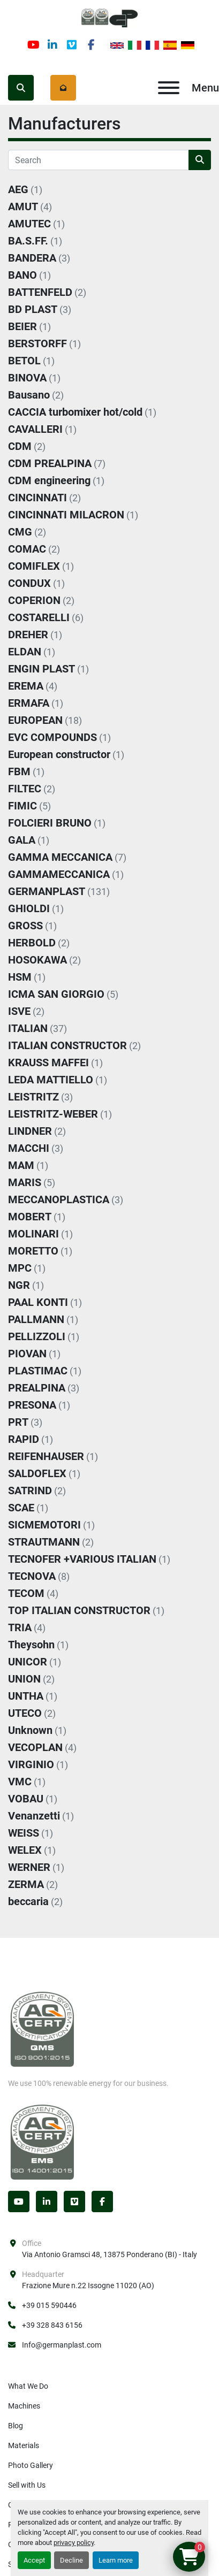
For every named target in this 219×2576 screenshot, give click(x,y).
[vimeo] (71, 44)
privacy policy (74, 2543)
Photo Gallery (30, 2465)
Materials (23, 2445)
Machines (24, 2406)
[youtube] (33, 44)
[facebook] (91, 44)
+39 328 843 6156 (52, 2325)
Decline (71, 2560)
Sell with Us (27, 2485)
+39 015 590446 (49, 2305)
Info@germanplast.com (61, 2345)
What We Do (28, 2386)
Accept (34, 2560)
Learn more (116, 2560)
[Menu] (168, 87)
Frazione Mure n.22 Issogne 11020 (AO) (88, 2285)
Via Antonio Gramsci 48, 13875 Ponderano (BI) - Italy (109, 2254)
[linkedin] (52, 44)
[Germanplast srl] (42, 2028)
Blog (15, 2425)
